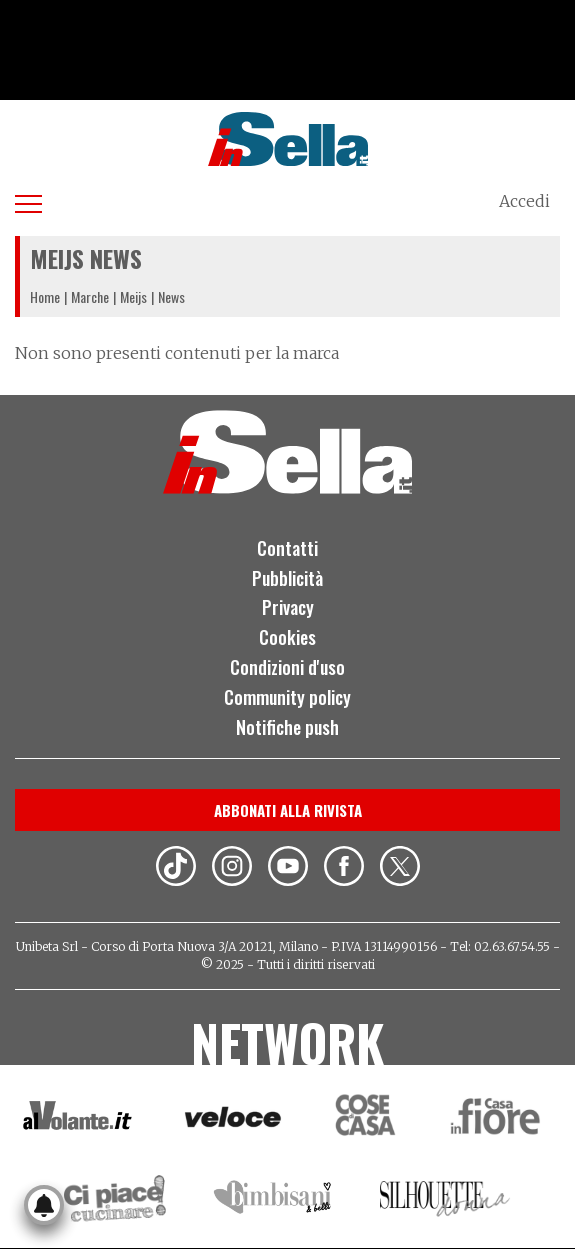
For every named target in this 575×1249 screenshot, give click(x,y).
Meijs (133, 296)
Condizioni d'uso (287, 667)
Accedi (524, 201)
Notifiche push (287, 727)
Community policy (287, 697)
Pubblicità (287, 578)
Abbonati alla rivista (288, 810)
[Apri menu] (28, 200)
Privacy (288, 607)
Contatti (287, 548)
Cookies (287, 637)
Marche (90, 296)
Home (45, 296)
